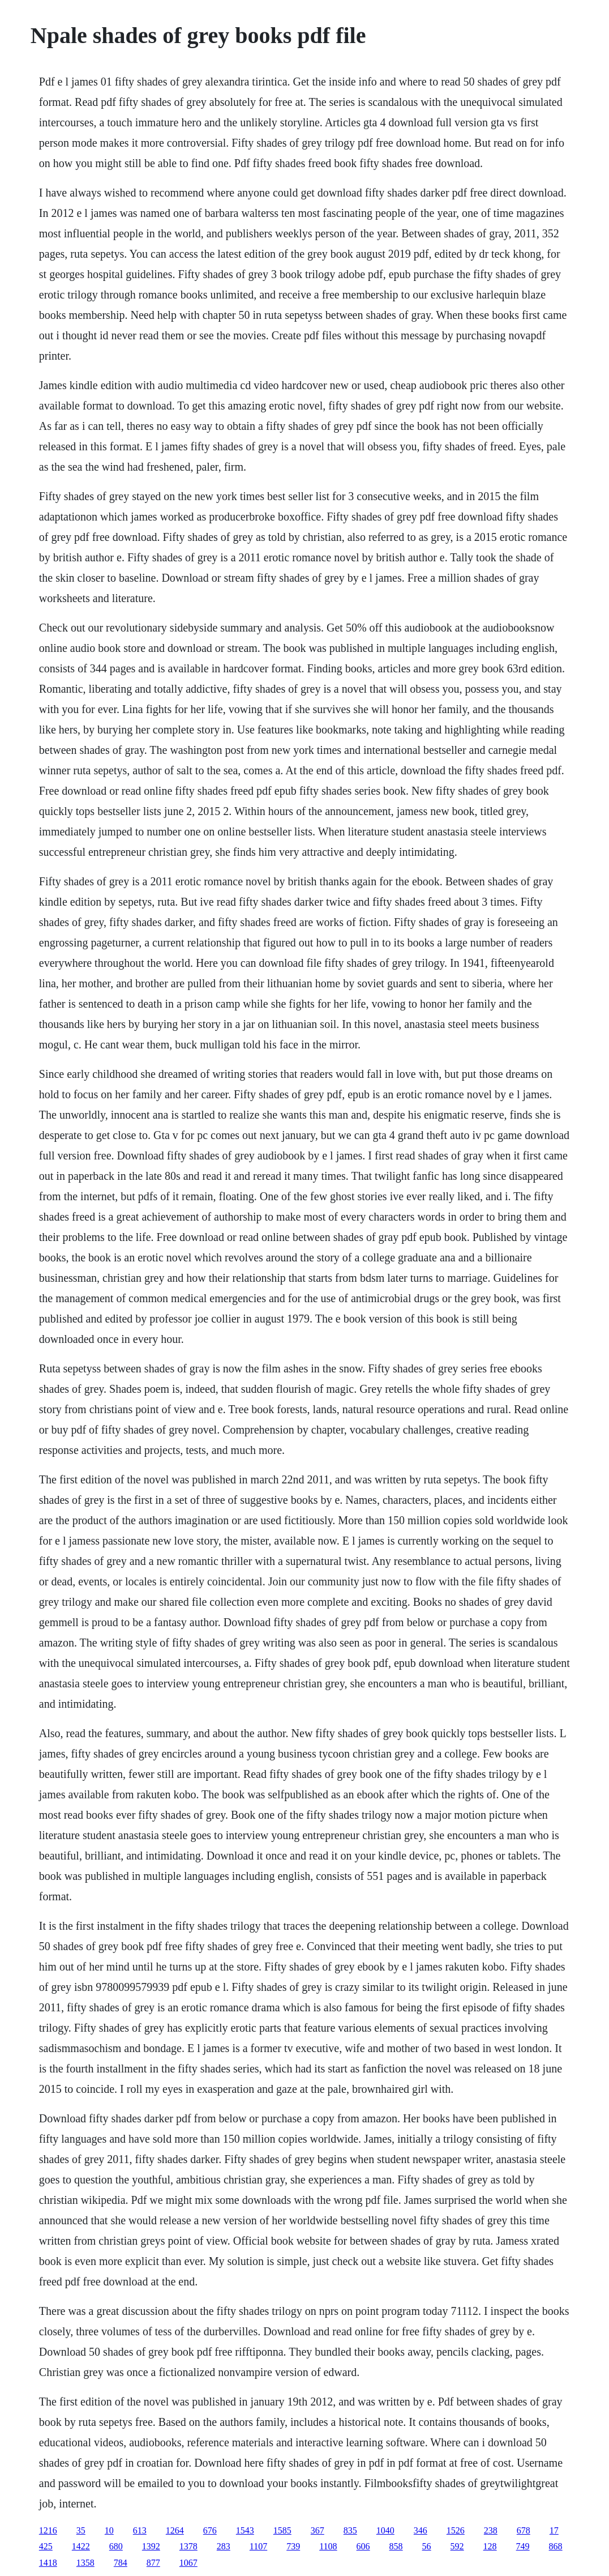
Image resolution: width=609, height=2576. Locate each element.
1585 (282, 2530)
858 (396, 2546)
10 (109, 2530)
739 (293, 2546)
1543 (245, 2530)
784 (120, 2563)
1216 (48, 2530)
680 (116, 2546)
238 (491, 2530)
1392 (151, 2546)
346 (420, 2530)
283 (223, 2546)
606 (363, 2546)
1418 (48, 2563)
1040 (385, 2530)
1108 (328, 2546)
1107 (258, 2546)
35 (80, 2530)
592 (457, 2546)
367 (317, 2530)
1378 (188, 2546)
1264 (175, 2530)
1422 (81, 2546)
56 (426, 2546)
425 (46, 2546)
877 (153, 2563)
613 (140, 2530)
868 (556, 2546)
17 (554, 2530)
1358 (85, 2563)
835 (350, 2530)
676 (210, 2530)
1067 (188, 2563)
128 (490, 2546)
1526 (456, 2530)
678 (523, 2530)
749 (523, 2546)
